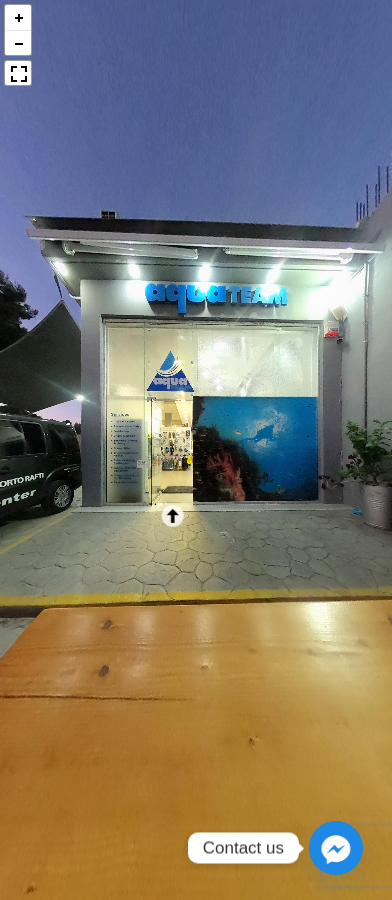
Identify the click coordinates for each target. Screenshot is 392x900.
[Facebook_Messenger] (336, 848)
